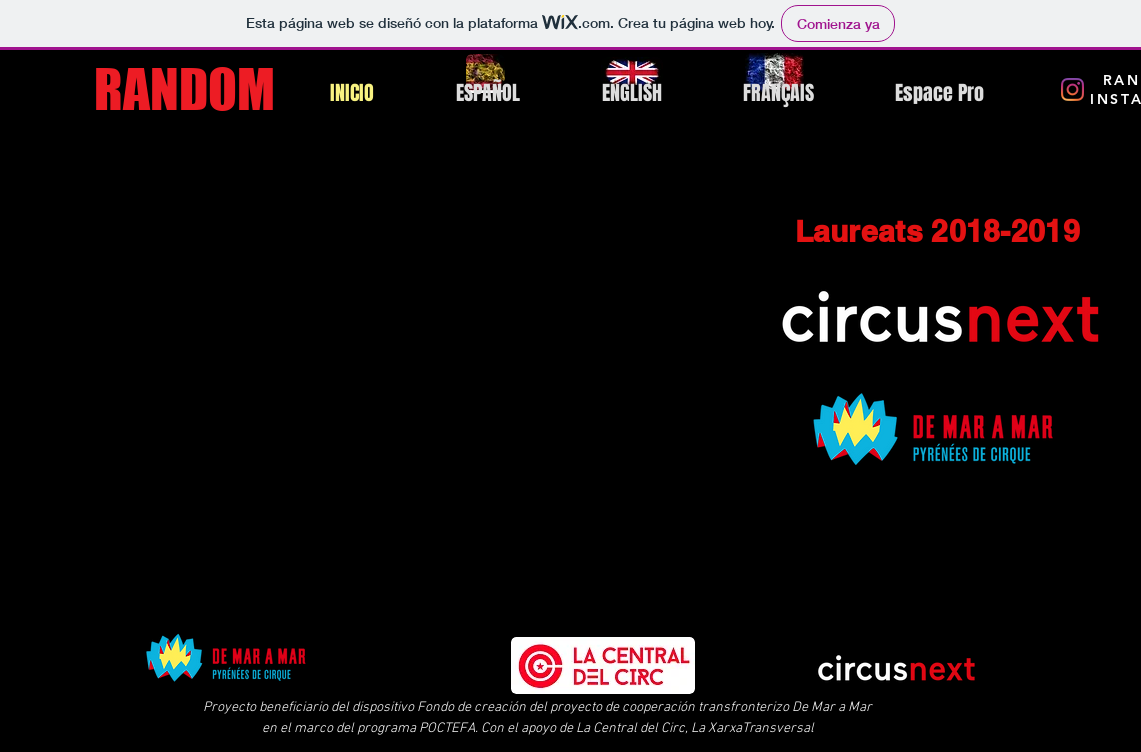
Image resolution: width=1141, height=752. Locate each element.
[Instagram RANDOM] (1072, 89)
